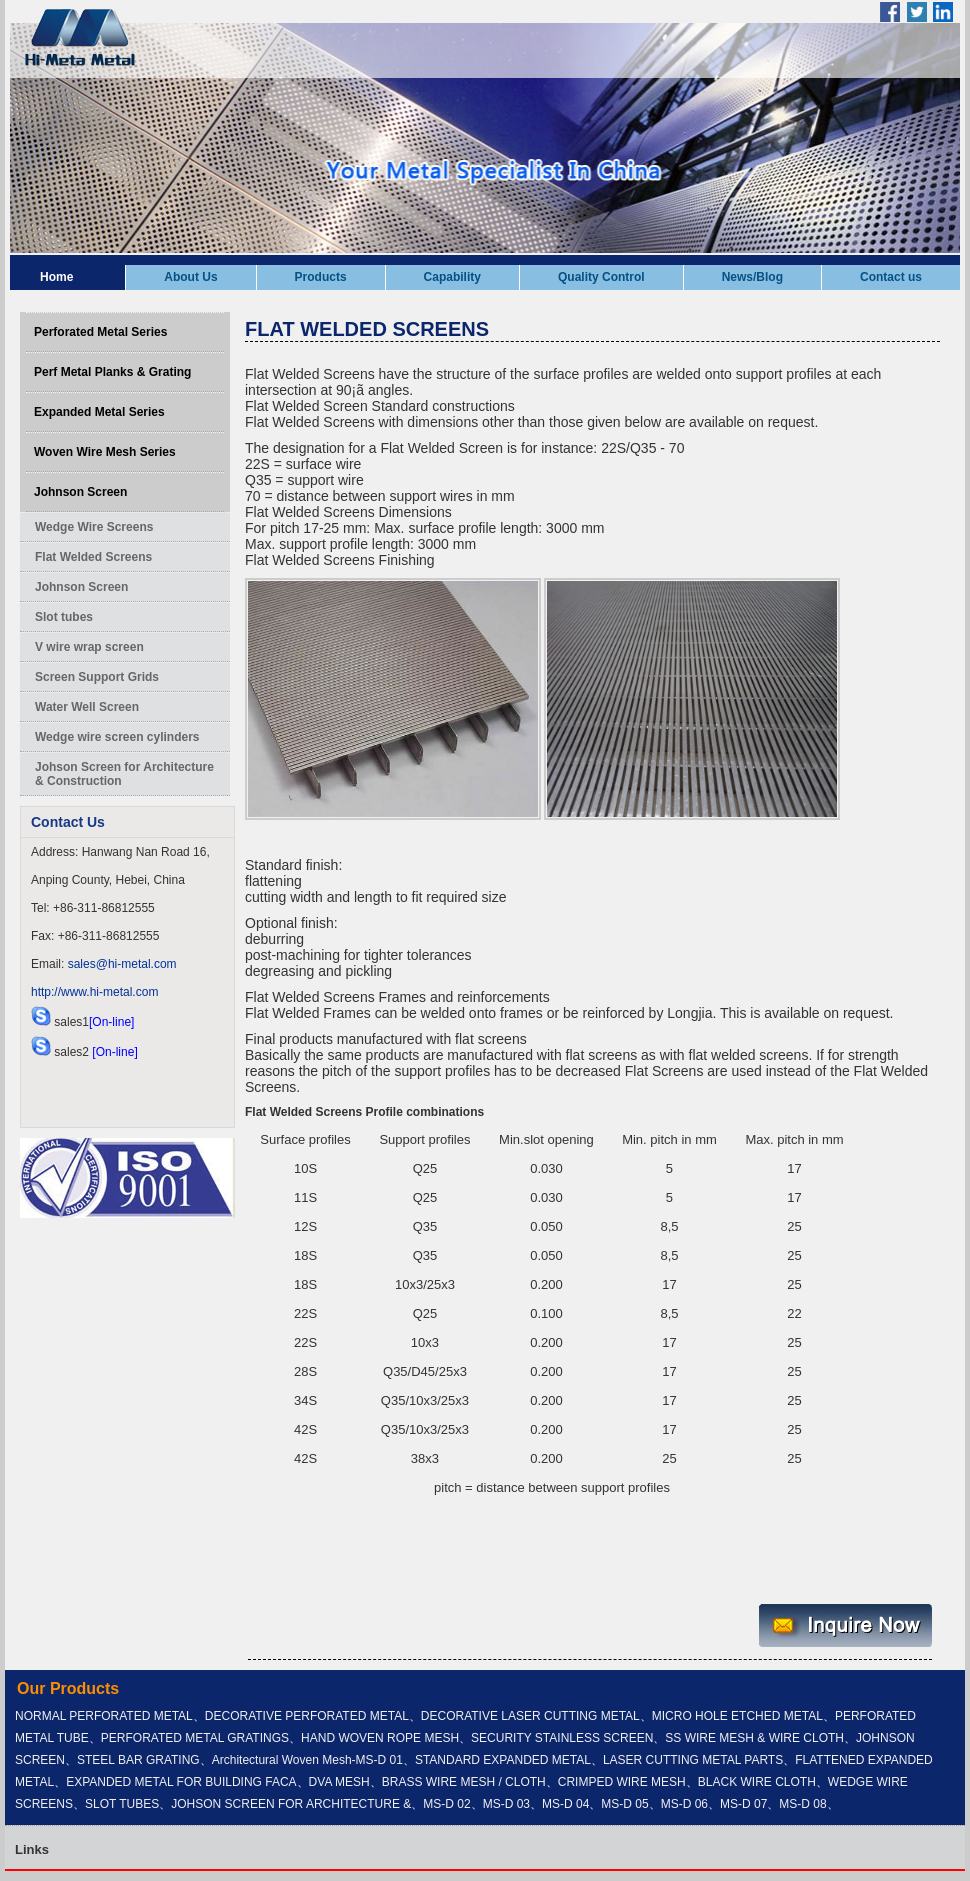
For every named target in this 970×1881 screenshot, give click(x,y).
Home (56, 277)
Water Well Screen (87, 707)
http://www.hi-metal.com (94, 992)
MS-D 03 (506, 1804)
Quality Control (601, 277)
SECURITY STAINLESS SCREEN (562, 1738)
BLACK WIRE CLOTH (757, 1782)
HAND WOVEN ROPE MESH (380, 1738)
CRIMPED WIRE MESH (622, 1782)
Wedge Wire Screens (94, 527)
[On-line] (111, 1022)
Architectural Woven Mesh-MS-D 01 (307, 1760)
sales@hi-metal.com (122, 964)
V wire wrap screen (89, 647)
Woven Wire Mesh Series (105, 452)
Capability (452, 277)
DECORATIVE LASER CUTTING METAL (530, 1716)
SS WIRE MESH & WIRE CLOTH (754, 1738)
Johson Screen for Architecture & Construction (124, 774)
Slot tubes (64, 617)
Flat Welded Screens (93, 557)
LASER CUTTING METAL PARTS (693, 1760)
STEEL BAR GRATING (138, 1760)
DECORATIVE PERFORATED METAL (307, 1716)
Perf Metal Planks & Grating (112, 372)
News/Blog (752, 277)
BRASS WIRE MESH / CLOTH (464, 1782)
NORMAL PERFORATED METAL (104, 1716)
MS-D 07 (743, 1804)
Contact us (891, 277)
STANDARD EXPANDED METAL (503, 1760)
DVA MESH (339, 1782)
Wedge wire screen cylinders (117, 737)
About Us (190, 277)
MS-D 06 (684, 1804)
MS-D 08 (802, 1804)
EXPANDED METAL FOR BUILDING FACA (181, 1782)
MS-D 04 (565, 1804)
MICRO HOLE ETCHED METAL (737, 1716)
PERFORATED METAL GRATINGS (195, 1738)
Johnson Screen (80, 492)
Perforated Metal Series (100, 332)
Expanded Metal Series (99, 412)
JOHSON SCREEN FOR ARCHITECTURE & (291, 1804)
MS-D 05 (624, 1804)
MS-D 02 (446, 1804)
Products (321, 277)
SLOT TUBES (122, 1804)
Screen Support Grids (97, 677)
